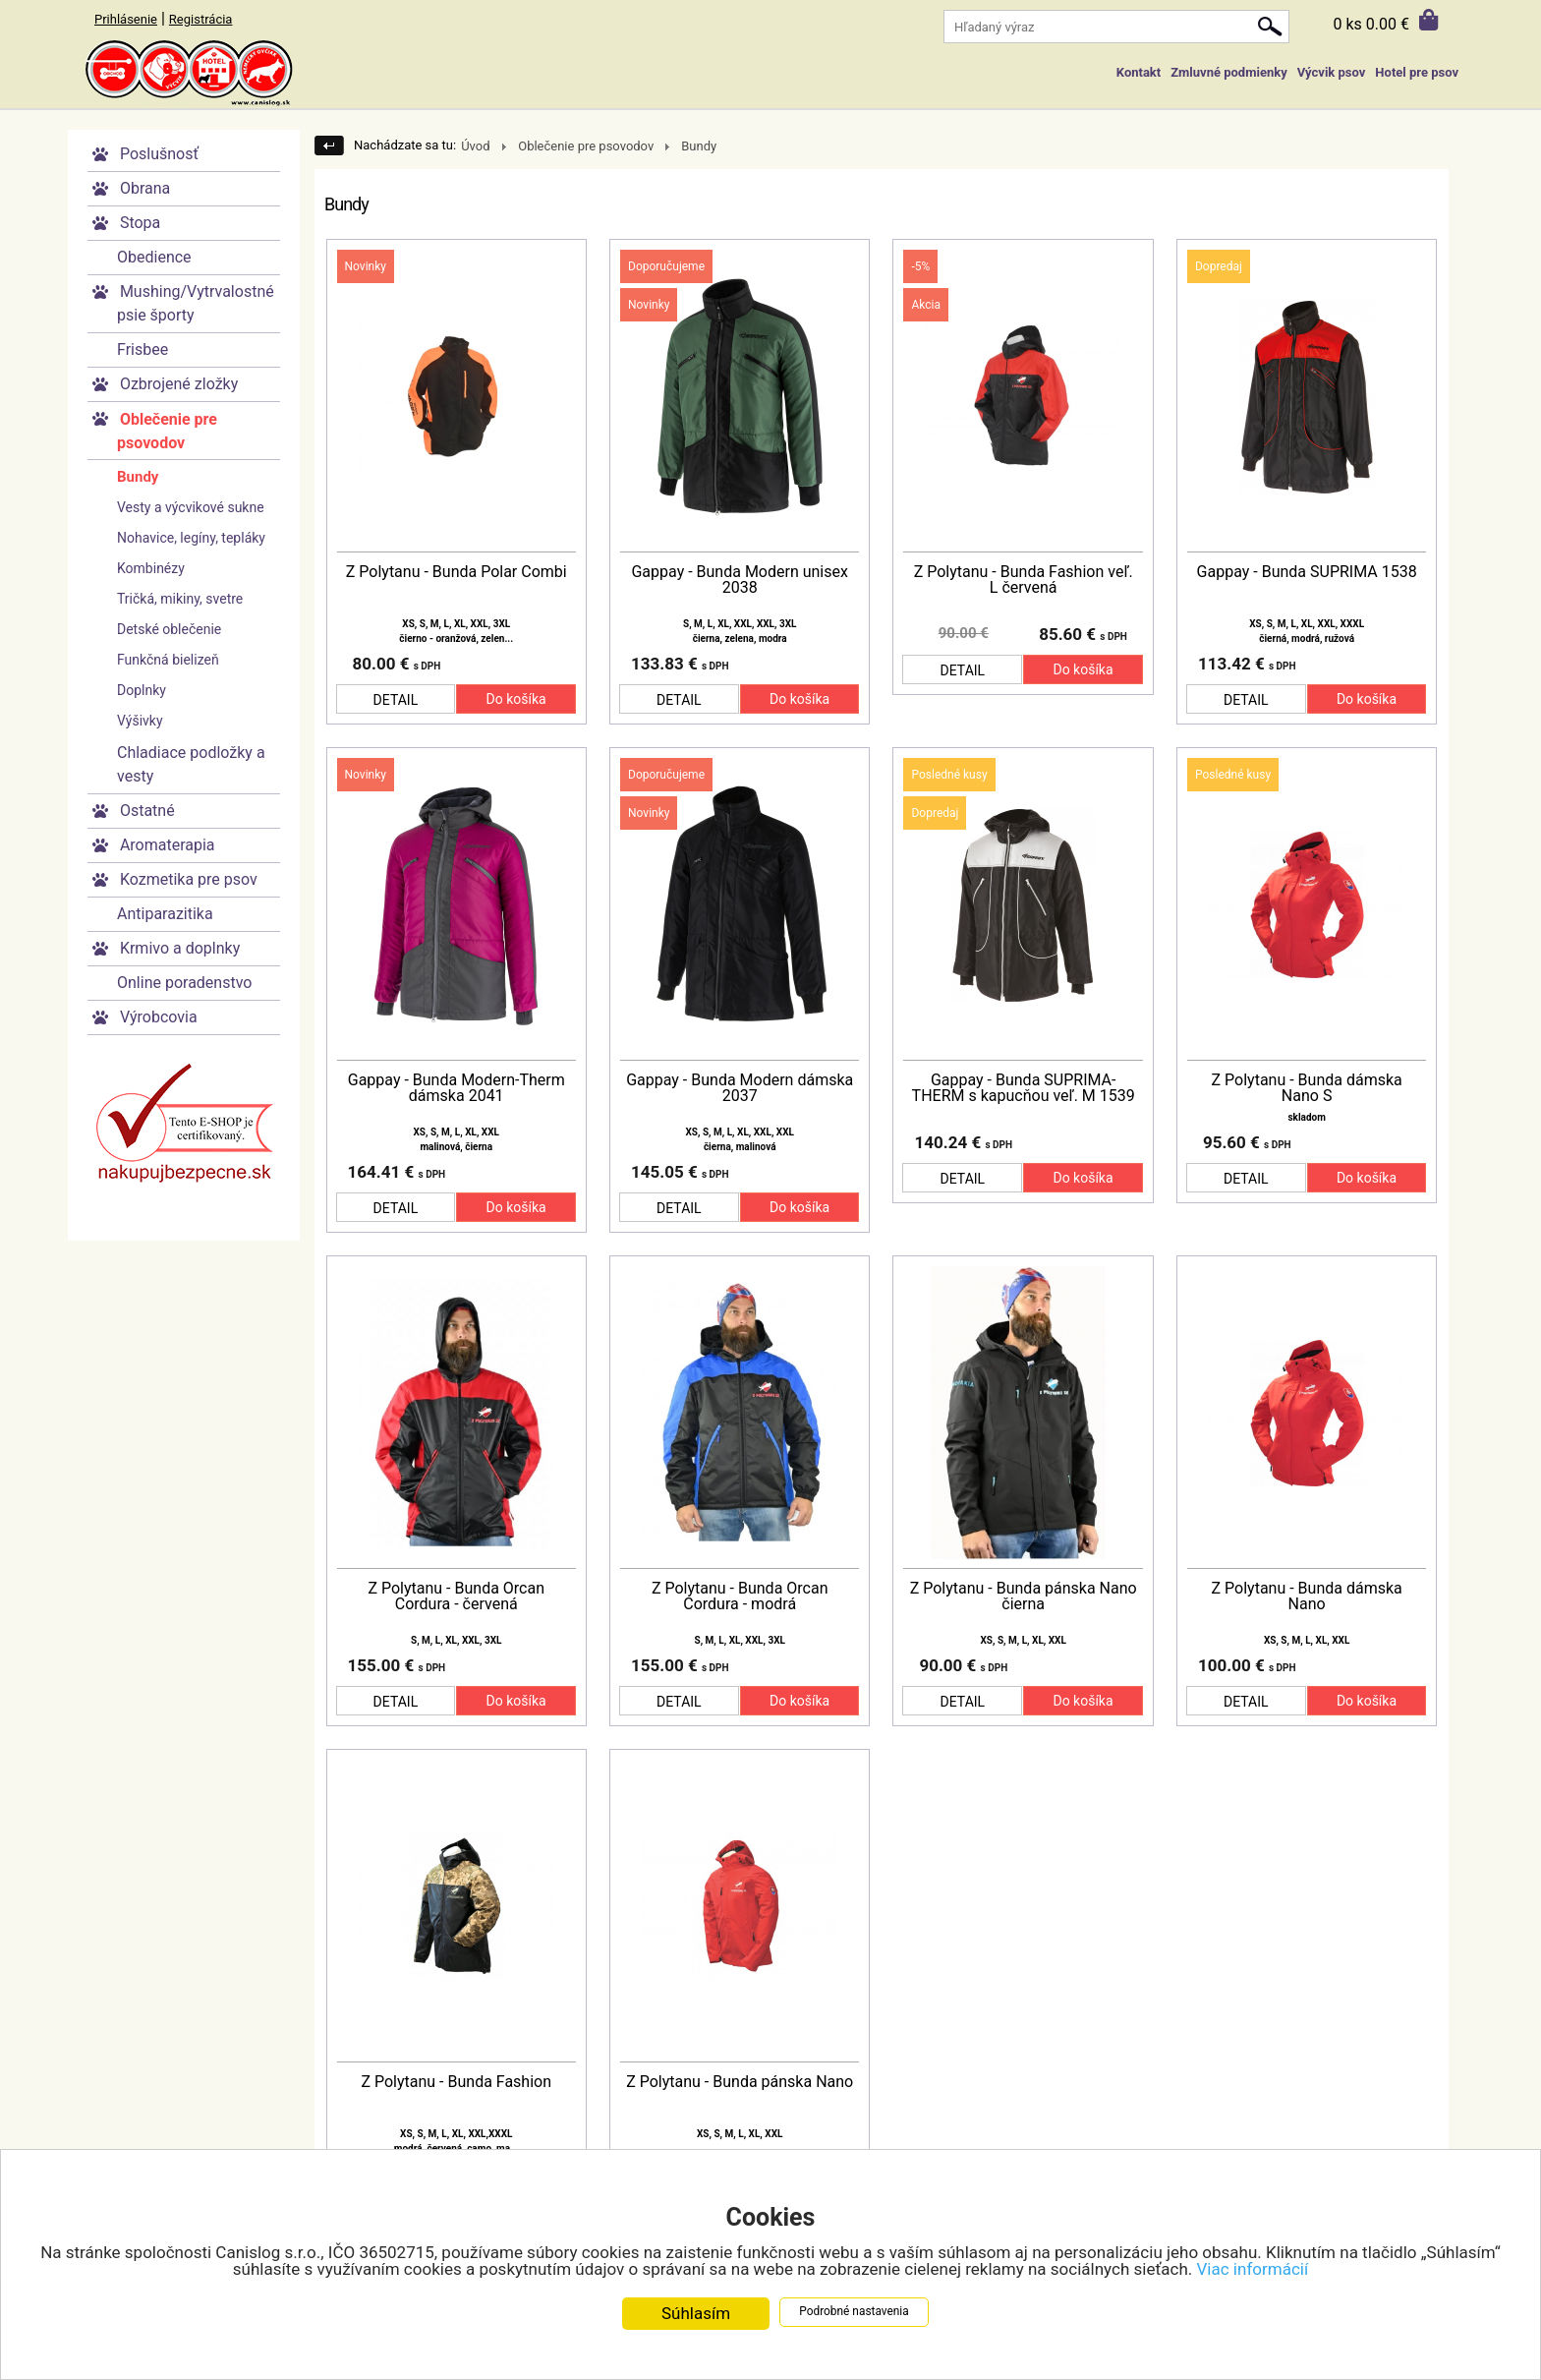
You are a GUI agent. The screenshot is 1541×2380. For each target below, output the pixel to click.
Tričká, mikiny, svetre (180, 599)
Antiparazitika (165, 913)
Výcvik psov (1331, 72)
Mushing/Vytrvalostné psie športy (195, 303)
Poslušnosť (159, 154)
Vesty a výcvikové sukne (190, 507)
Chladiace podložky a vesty (191, 764)
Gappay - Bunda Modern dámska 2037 (739, 1088)
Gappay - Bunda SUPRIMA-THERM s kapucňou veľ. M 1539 (1023, 1088)
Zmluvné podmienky (1228, 72)
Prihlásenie (125, 19)
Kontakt (1138, 72)
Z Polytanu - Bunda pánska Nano (739, 2082)
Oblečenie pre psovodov (167, 431)
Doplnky (141, 690)
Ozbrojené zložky (179, 384)
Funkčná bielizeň (168, 660)
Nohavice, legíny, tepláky (191, 538)
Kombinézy (151, 568)
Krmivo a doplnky (180, 948)
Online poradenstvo (184, 982)
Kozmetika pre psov (188, 879)
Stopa (140, 222)
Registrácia (201, 19)
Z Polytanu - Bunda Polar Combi (456, 572)
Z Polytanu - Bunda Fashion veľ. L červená (1023, 580)
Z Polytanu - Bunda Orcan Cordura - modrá (740, 1596)
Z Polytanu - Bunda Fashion (456, 2082)
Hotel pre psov (1416, 72)
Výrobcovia (159, 1017)
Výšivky (140, 720)
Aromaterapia (167, 845)
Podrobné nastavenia (853, 2312)
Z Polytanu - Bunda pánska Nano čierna (1023, 1596)
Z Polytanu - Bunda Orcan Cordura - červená (456, 1596)
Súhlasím (695, 2314)
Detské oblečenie (169, 629)
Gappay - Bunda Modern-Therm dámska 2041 (456, 1088)
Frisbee (142, 349)
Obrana (145, 188)
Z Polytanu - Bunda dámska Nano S (1307, 1088)
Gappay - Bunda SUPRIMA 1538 (1307, 572)
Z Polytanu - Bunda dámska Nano (1307, 1596)
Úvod (475, 146)
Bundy (137, 477)
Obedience (154, 257)
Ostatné (147, 810)
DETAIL (396, 700)
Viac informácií (1253, 2270)
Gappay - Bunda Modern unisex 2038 (739, 580)
